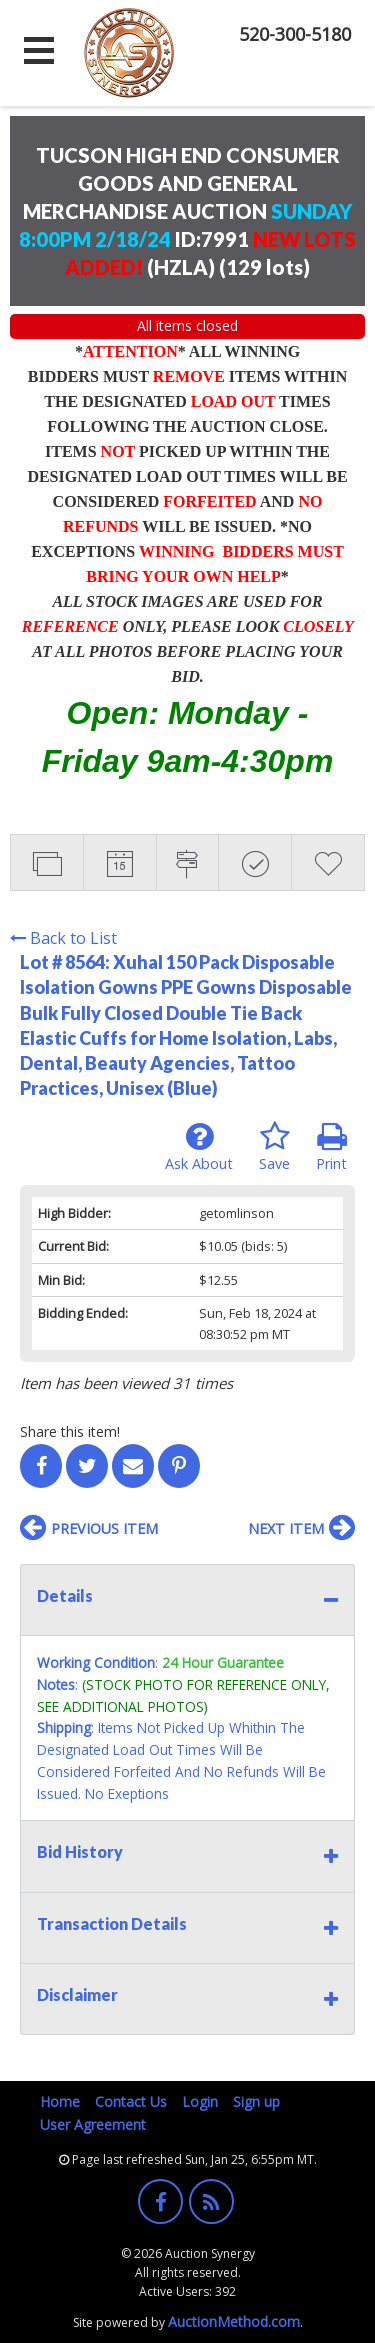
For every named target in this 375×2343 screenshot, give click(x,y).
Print (331, 1147)
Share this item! (70, 1431)
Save (274, 1147)
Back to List (63, 938)
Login (200, 2101)
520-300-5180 (295, 34)
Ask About (199, 1147)
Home (60, 2101)
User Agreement (93, 2124)
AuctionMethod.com (234, 2321)
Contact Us (131, 2101)
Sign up (256, 2101)
